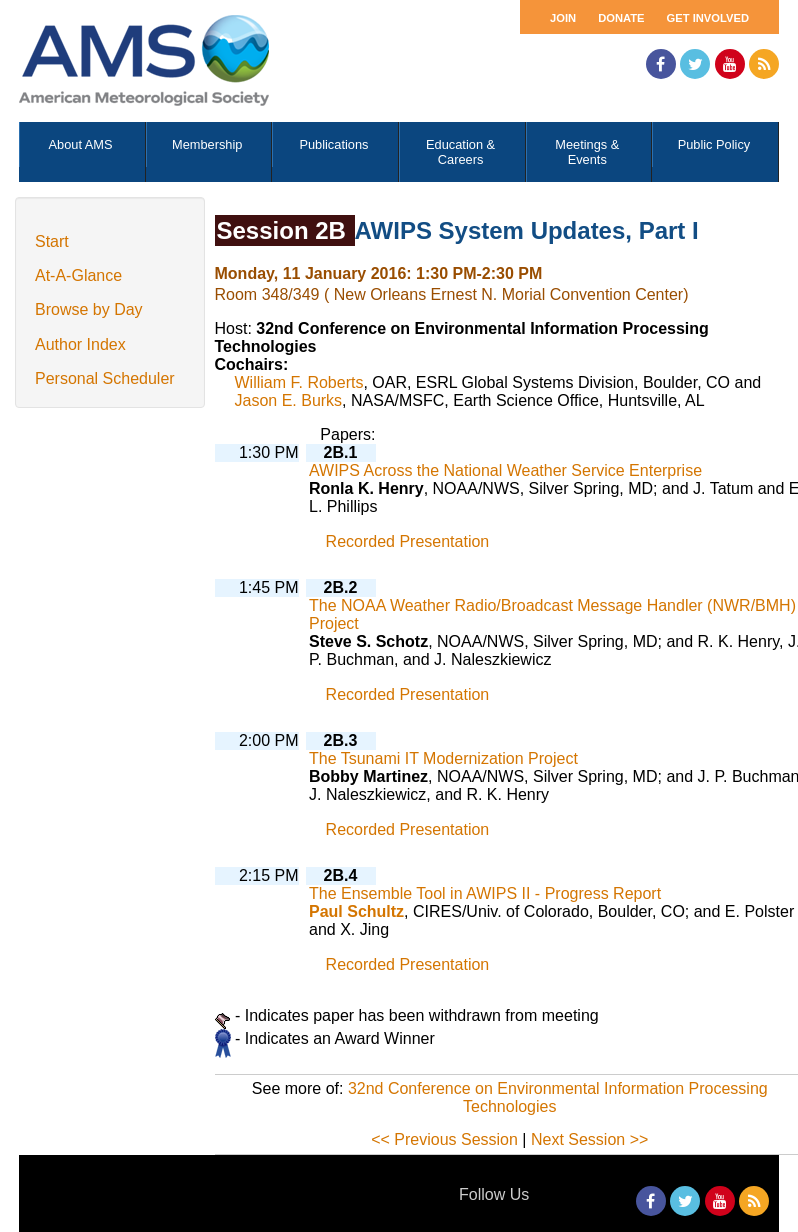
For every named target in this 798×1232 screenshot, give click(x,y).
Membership (207, 144)
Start (52, 241)
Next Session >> (589, 1139)
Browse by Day (89, 309)
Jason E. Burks (289, 400)
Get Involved (708, 18)
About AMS (81, 144)
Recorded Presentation (408, 541)
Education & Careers (460, 152)
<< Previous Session (444, 1139)
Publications (333, 144)
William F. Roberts (299, 382)
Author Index (80, 344)
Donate (621, 18)
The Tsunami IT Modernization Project (443, 758)
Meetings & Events (587, 152)
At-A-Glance (78, 275)
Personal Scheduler (105, 378)
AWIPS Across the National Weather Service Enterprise (505, 470)
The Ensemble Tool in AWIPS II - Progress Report (485, 893)
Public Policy (714, 144)
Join (563, 18)
